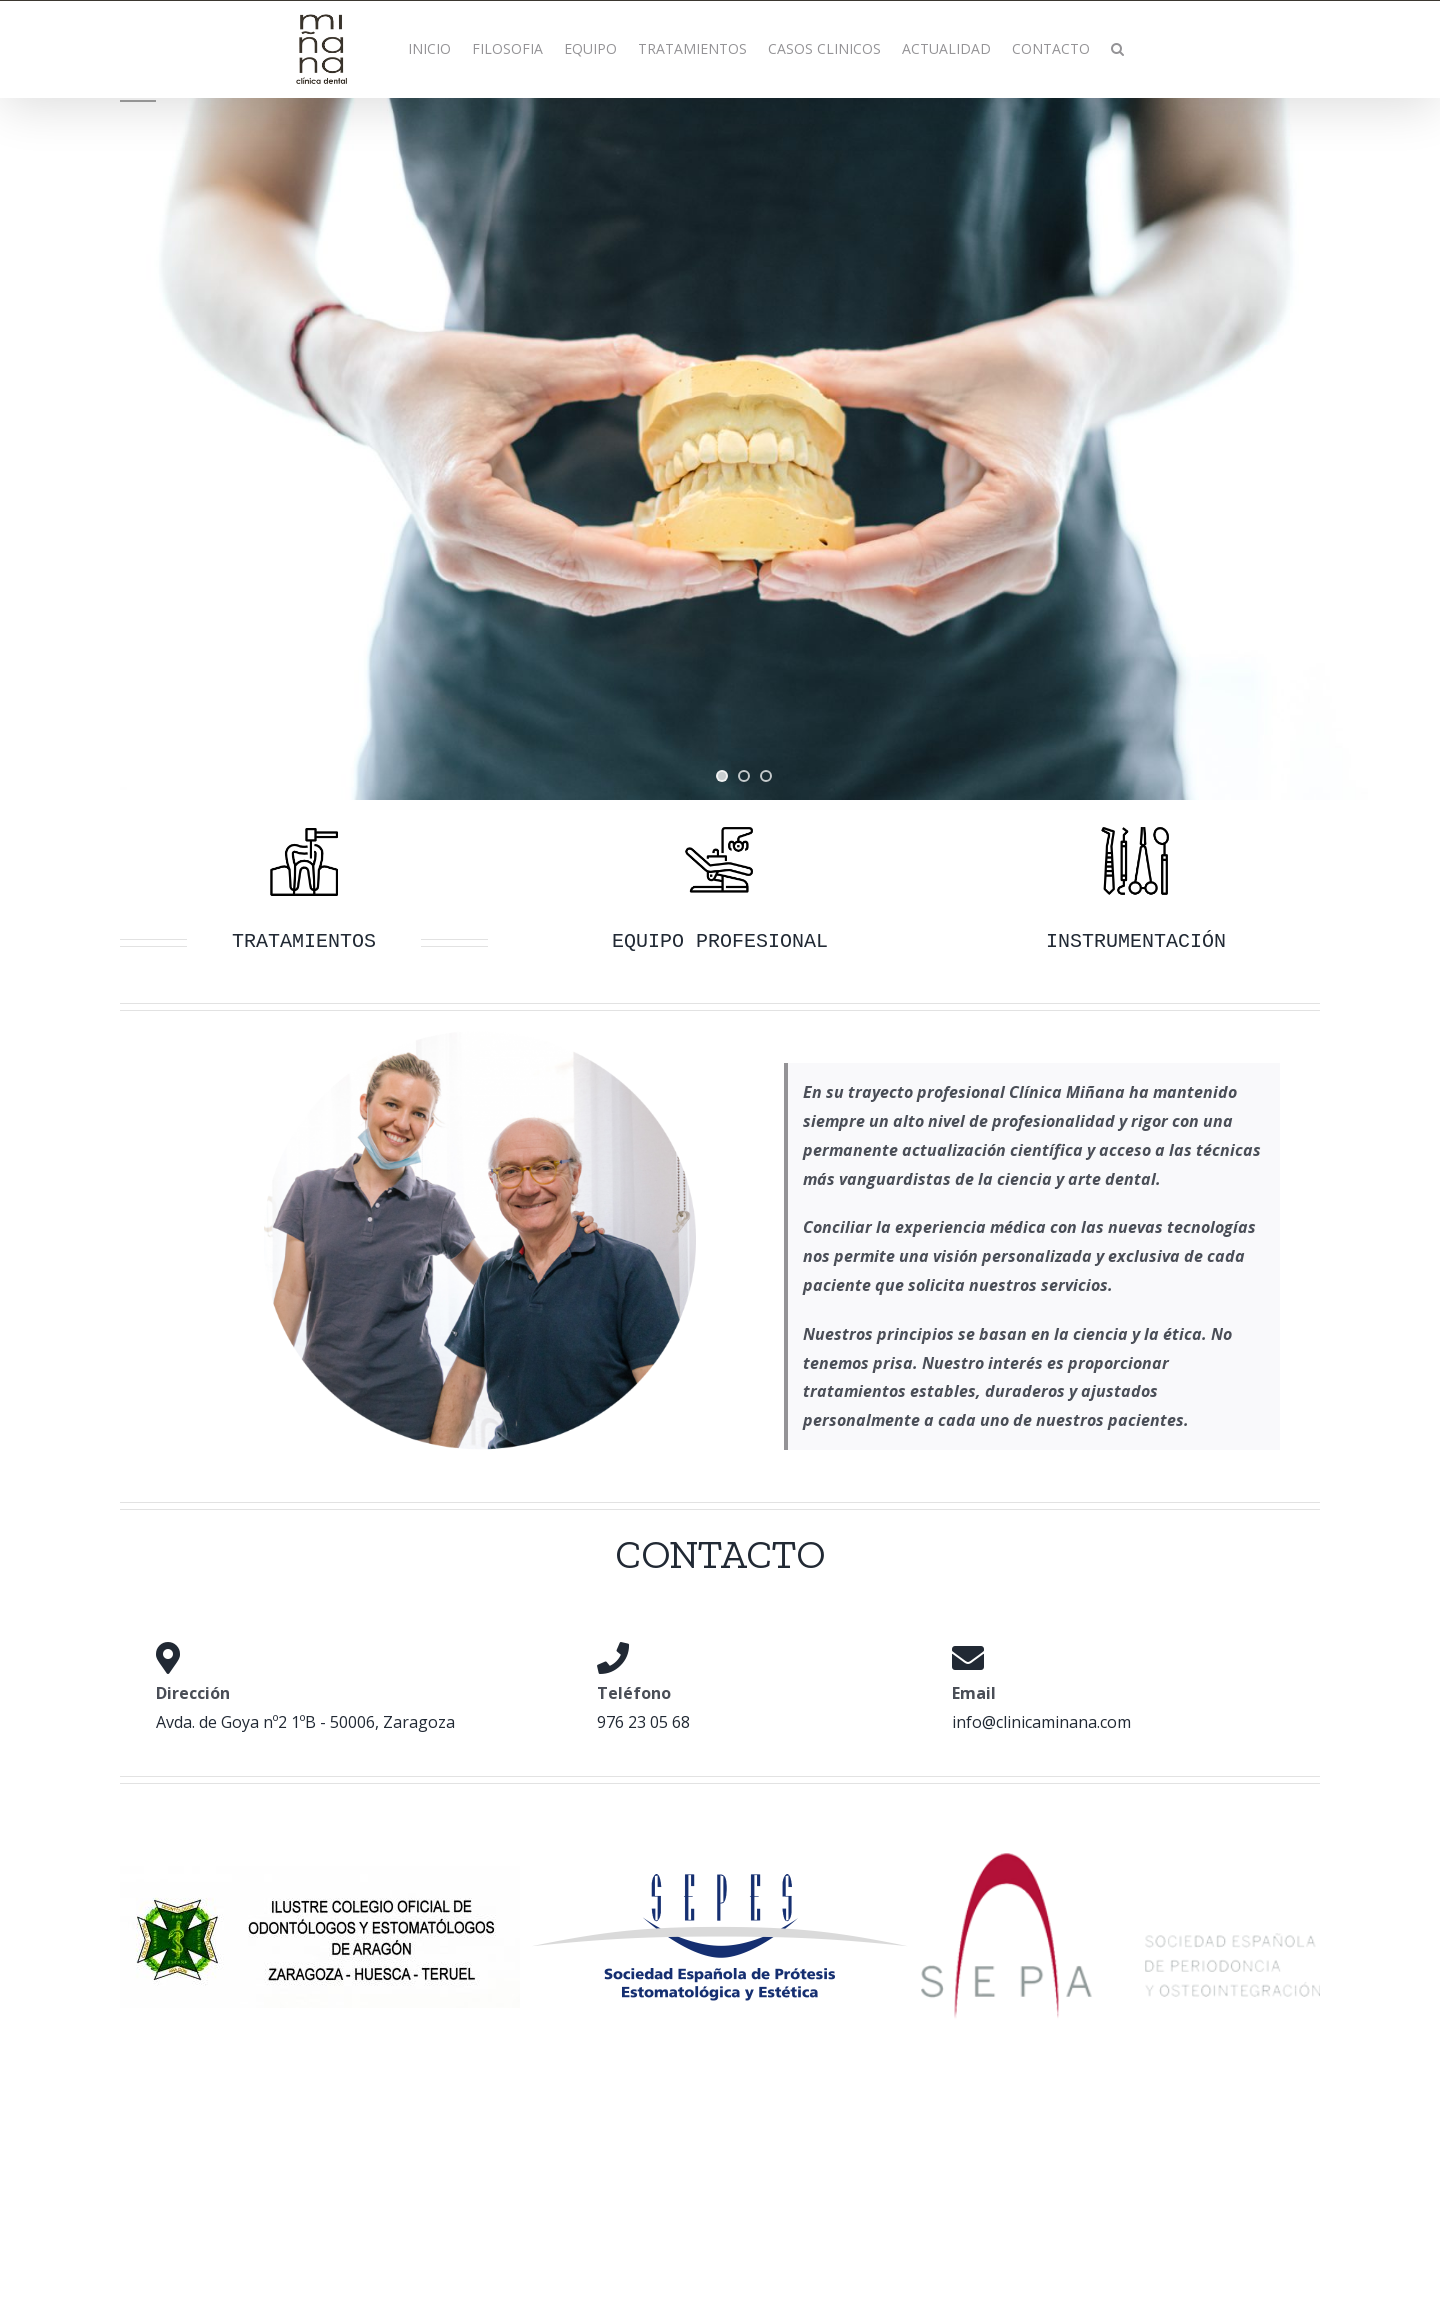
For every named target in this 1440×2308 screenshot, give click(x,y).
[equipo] (720, 828)
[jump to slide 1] (722, 776)
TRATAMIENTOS (304, 941)
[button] (1117, 49)
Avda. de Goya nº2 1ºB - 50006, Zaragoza (305, 1722)
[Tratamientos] (304, 828)
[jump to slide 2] (744, 776)
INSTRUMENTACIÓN (1136, 941)
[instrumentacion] (1136, 828)
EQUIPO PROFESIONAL (720, 941)
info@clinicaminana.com (1041, 1722)
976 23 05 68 (643, 1722)
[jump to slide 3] (766, 776)
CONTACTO (720, 1554)
